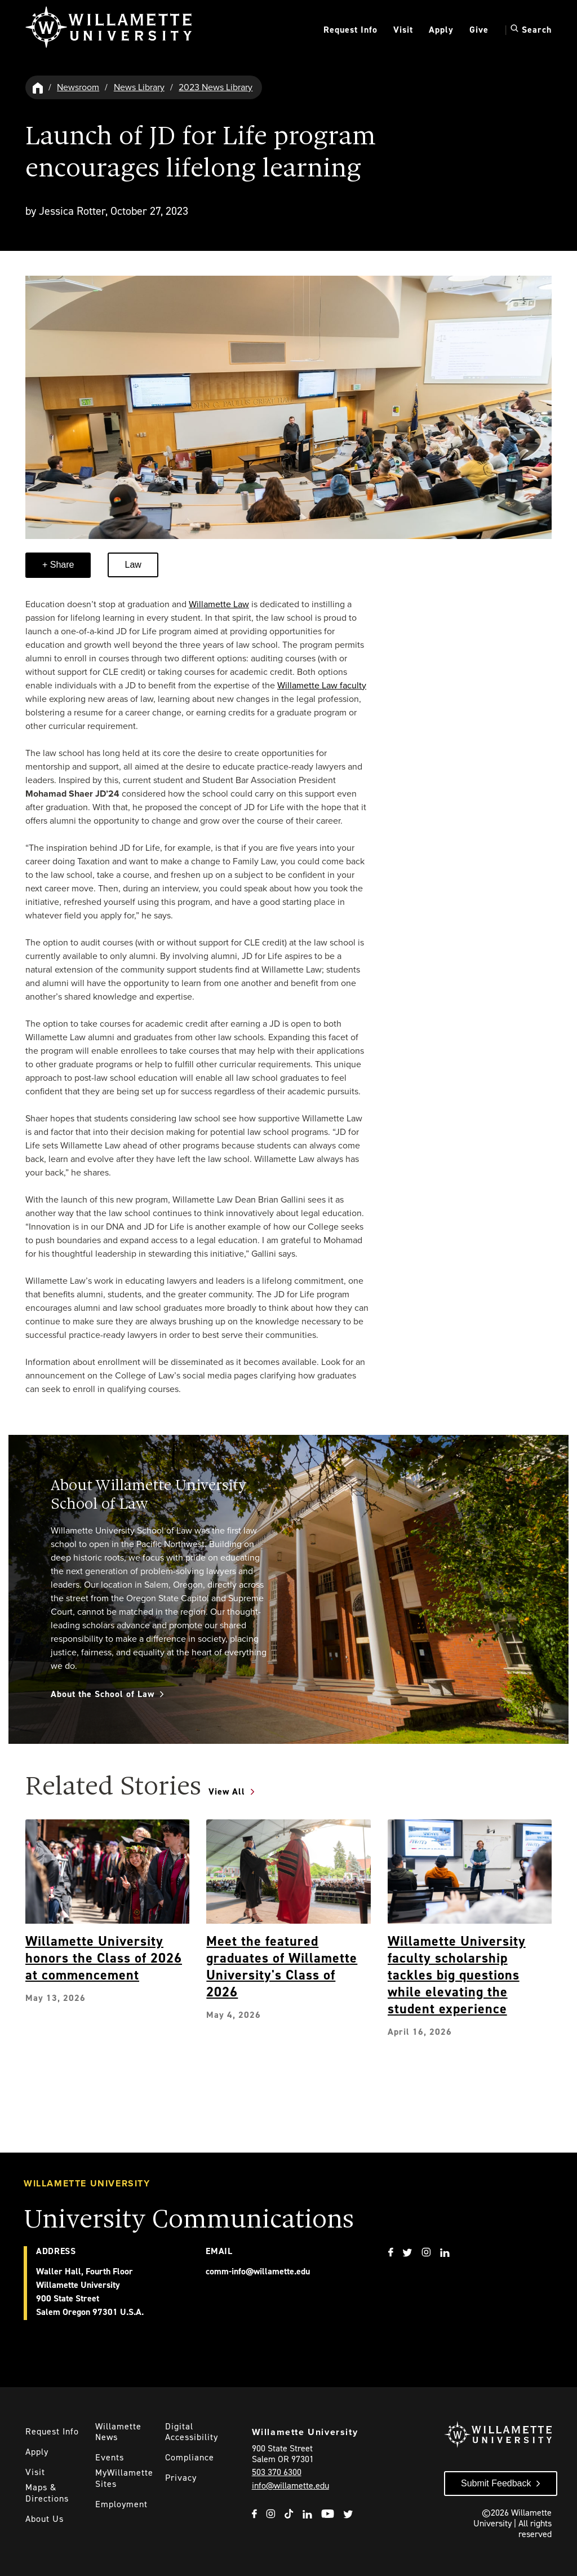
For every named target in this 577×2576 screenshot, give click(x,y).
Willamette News (118, 2431)
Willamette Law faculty (321, 685)
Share (60, 564)
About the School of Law (102, 1694)
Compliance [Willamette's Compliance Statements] (189, 2457)
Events (109, 2457)
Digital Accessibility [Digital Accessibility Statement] (191, 2431)
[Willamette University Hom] (38, 87)
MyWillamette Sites (124, 2478)
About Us (44, 2518)
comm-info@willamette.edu (258, 2271)
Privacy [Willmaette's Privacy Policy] (181, 2477)
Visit (403, 29)
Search (531, 29)
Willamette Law (219, 604)
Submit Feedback (496, 2483)
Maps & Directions (47, 2492)
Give (479, 29)
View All (226, 1791)
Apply (441, 29)
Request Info (350, 29)
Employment (121, 2504)
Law (133, 564)
